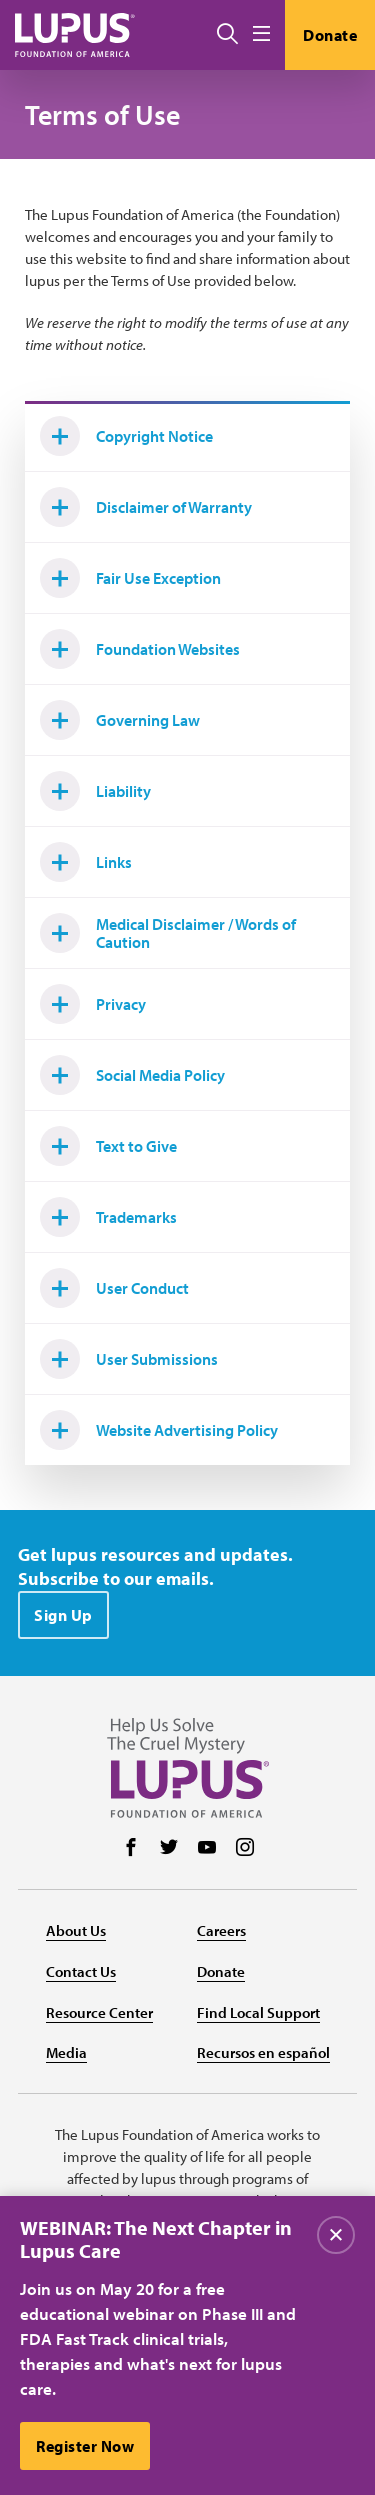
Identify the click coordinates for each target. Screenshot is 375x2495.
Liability (95, 791)
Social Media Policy (132, 1075)
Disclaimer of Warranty (146, 507)
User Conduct (114, 1288)
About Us (76, 1930)
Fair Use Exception (130, 578)
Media (66, 2052)
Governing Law (120, 720)
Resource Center (99, 2012)
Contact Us (81, 1971)
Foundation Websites (140, 649)
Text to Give (108, 1146)
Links (86, 862)
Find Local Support (258, 2012)
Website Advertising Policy (159, 1430)
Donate (330, 35)
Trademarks (108, 1217)
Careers (221, 1930)
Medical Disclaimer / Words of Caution (168, 933)
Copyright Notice (126, 436)
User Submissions (129, 1359)
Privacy (93, 1004)
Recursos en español (263, 2052)
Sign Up (63, 1615)
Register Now (85, 2446)
